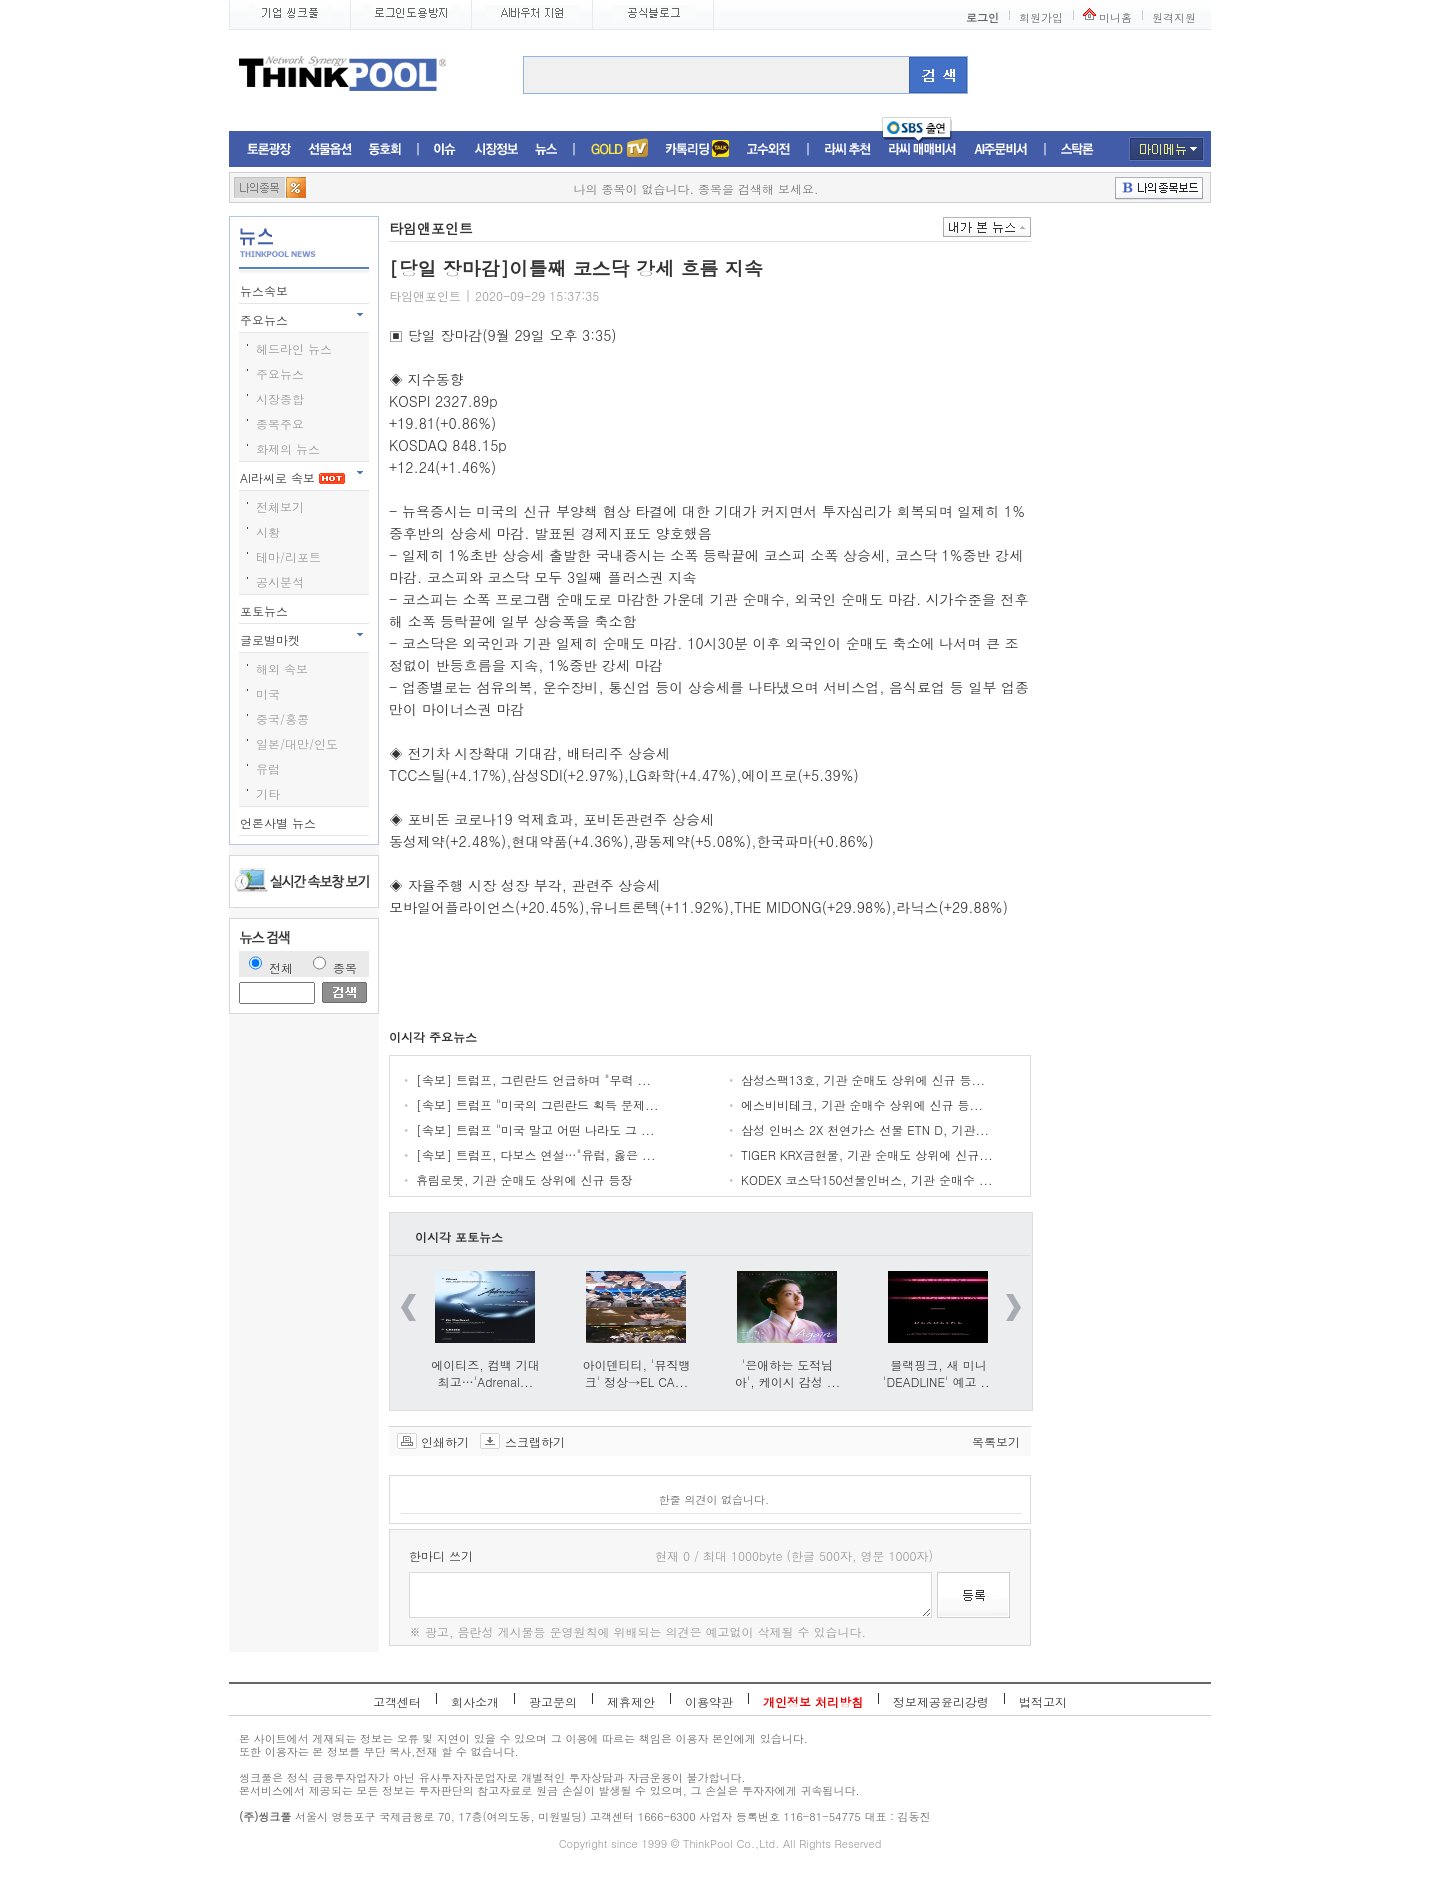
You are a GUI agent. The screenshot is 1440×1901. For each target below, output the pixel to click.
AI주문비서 (1001, 149)
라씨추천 (847, 149)
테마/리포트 (288, 556)
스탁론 (1077, 149)
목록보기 (996, 1441)
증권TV (619, 149)
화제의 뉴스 (288, 448)
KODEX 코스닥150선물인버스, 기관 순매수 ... (866, 1179)
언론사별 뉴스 (280, 822)
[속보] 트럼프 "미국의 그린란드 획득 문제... (537, 1104)
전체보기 (280, 506)
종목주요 (280, 423)
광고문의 (553, 1701)
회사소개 (475, 1701)
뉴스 (546, 149)
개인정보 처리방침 (813, 1701)
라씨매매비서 (922, 149)
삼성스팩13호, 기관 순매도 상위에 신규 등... (863, 1079)
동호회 (385, 149)
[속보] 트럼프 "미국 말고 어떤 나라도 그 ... (535, 1129)
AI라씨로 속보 (292, 477)
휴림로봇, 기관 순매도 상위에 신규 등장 (524, 1179)
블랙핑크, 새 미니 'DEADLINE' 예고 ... (938, 1373)
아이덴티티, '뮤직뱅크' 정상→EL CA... (637, 1373)
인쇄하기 (445, 1441)
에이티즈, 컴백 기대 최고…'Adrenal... (485, 1373)
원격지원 (1174, 17)
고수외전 (769, 149)
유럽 (268, 768)
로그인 (982, 17)
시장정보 (496, 149)
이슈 (445, 149)
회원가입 (1041, 17)
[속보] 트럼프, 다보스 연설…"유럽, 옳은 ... (536, 1154)
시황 (268, 531)
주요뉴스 (266, 319)
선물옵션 (330, 149)
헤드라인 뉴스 (294, 348)
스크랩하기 (535, 1441)
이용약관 (709, 1701)
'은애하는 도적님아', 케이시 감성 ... (788, 1373)
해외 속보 (282, 668)
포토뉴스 (266, 610)
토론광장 (269, 149)
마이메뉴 (1166, 149)
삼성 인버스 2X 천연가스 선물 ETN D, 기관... (865, 1129)
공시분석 (280, 581)
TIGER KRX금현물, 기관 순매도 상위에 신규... (867, 1154)
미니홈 (1115, 17)
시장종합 (280, 398)
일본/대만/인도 (297, 743)
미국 (268, 693)
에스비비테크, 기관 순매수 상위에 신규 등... (862, 1104)
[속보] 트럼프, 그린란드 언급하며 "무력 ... (533, 1079)
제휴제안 (631, 1701)
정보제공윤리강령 (941, 1701)
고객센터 (397, 1701)
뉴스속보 (266, 290)
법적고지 (1043, 1701)
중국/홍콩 (282, 718)
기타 (268, 793)
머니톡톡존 (697, 149)
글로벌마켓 (272, 639)
